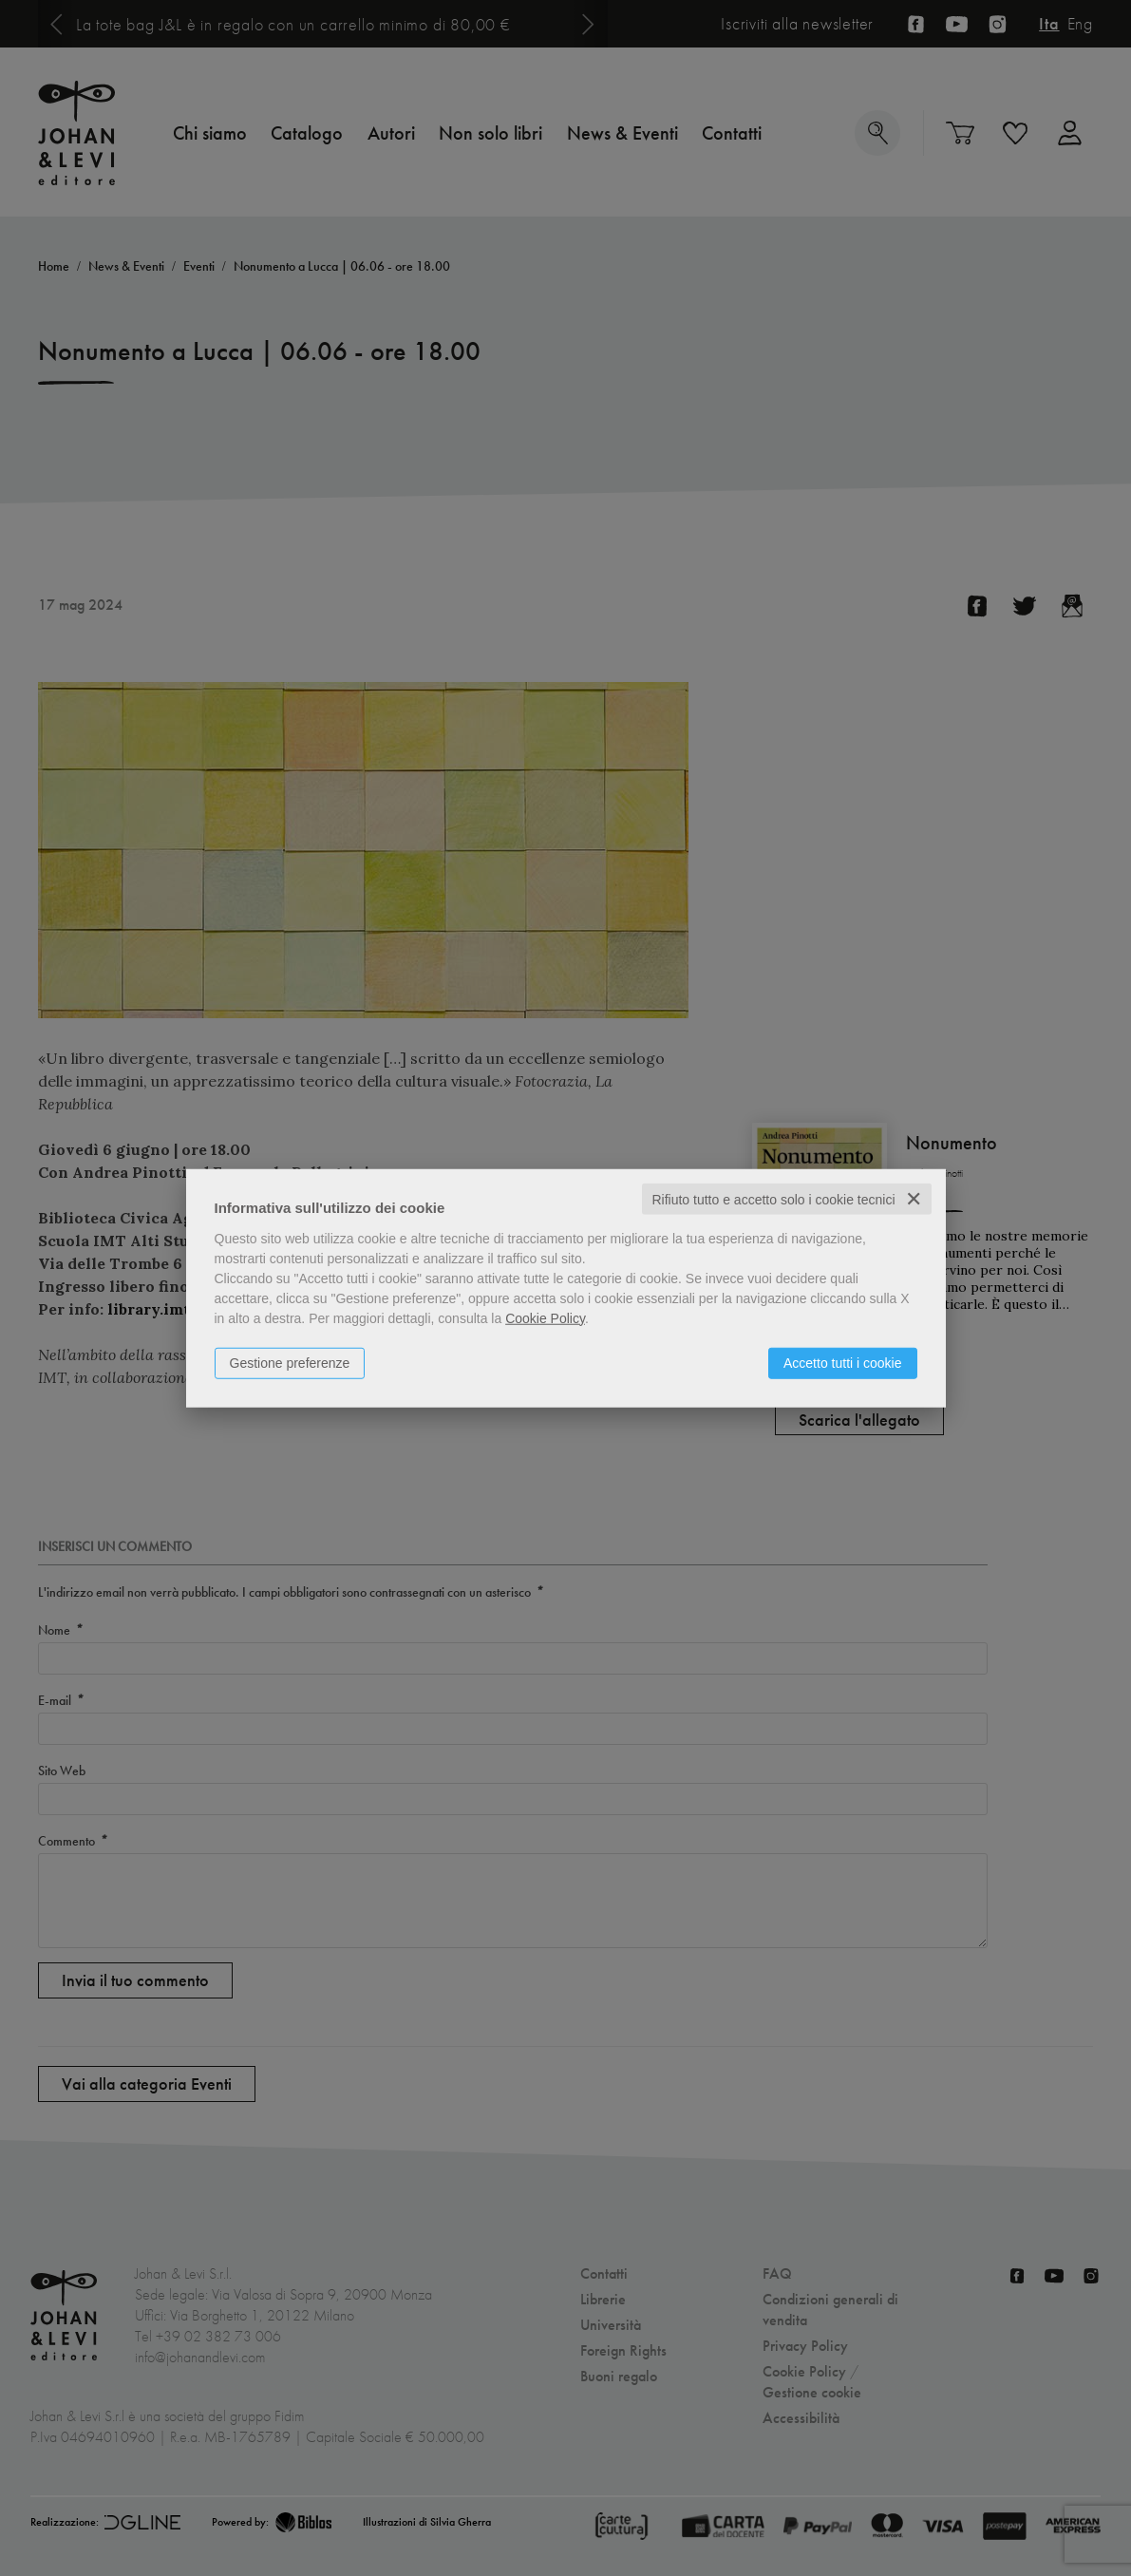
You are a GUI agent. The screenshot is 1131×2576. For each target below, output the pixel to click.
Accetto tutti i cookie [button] (842, 1362)
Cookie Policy (545, 1317)
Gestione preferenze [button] (290, 1362)
